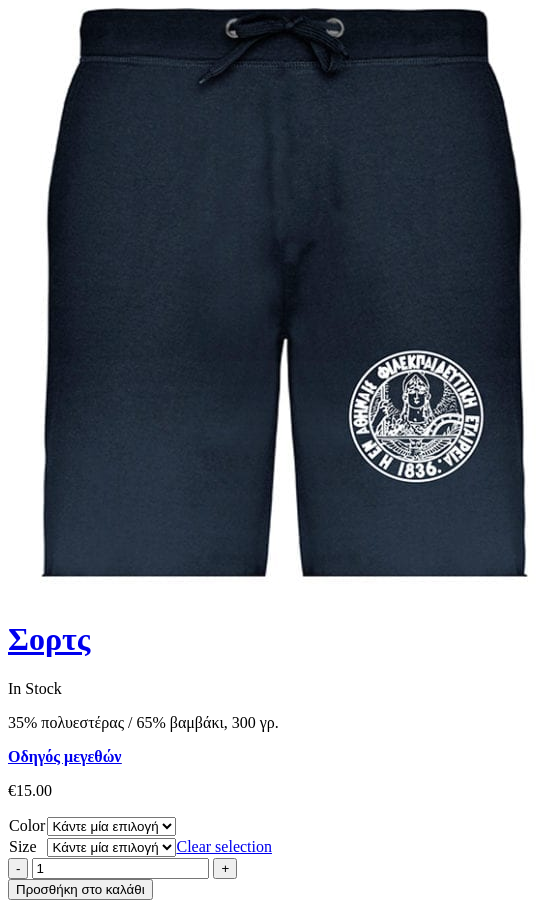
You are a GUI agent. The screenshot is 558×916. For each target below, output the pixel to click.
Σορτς (49, 639)
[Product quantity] (120, 868)
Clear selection (224, 846)
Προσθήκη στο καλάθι (80, 889)
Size (23, 846)
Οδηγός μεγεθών (65, 756)
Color (27, 825)
